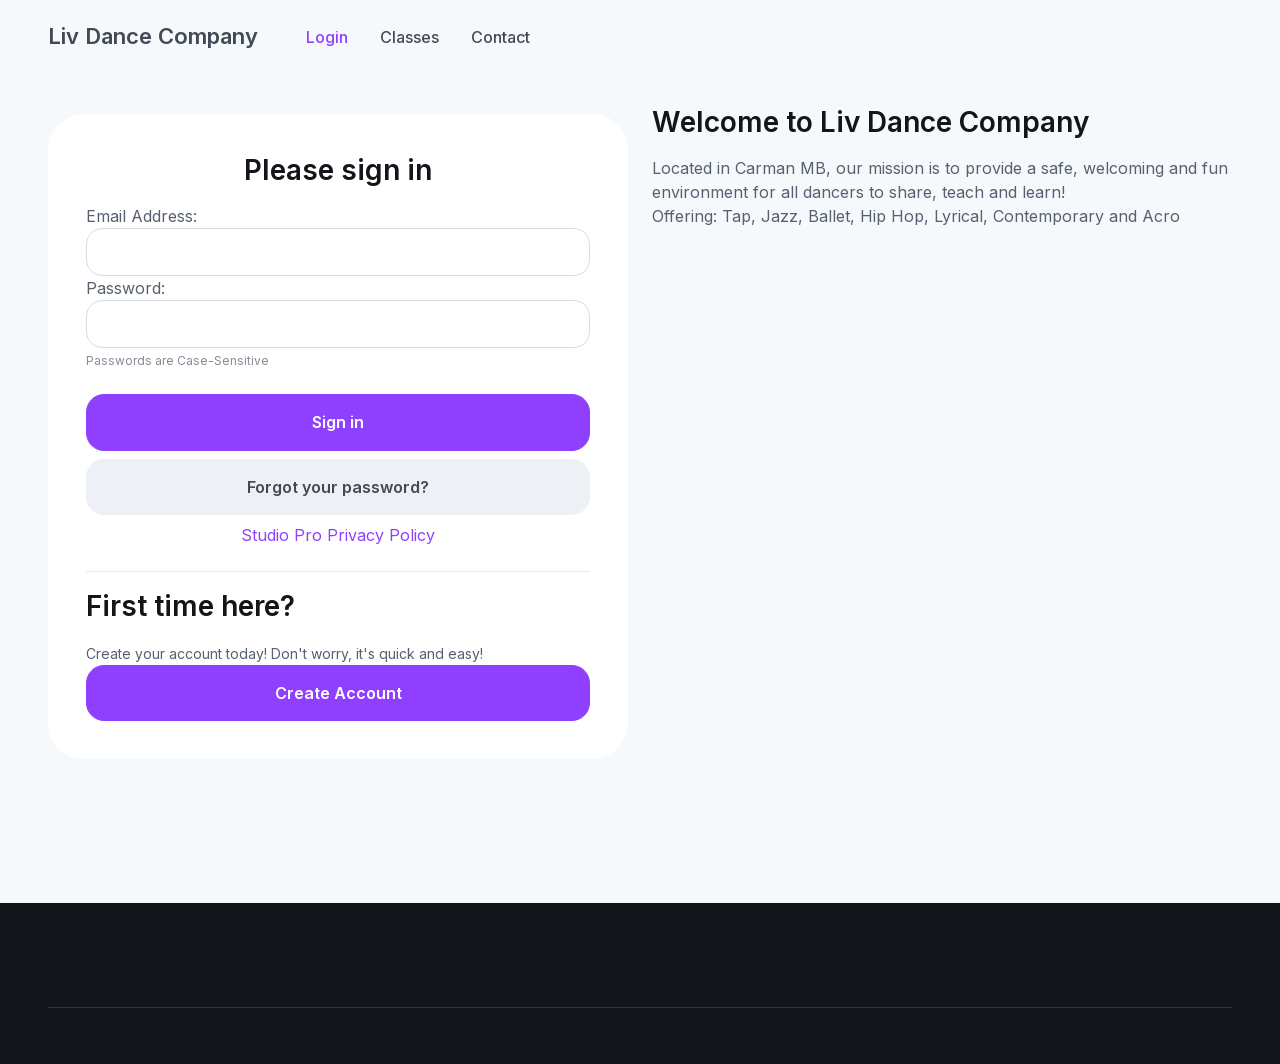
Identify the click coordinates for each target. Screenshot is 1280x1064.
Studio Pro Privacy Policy (338, 535)
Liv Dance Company (153, 36)
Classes (409, 37)
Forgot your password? (338, 487)
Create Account (338, 693)
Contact (500, 37)
